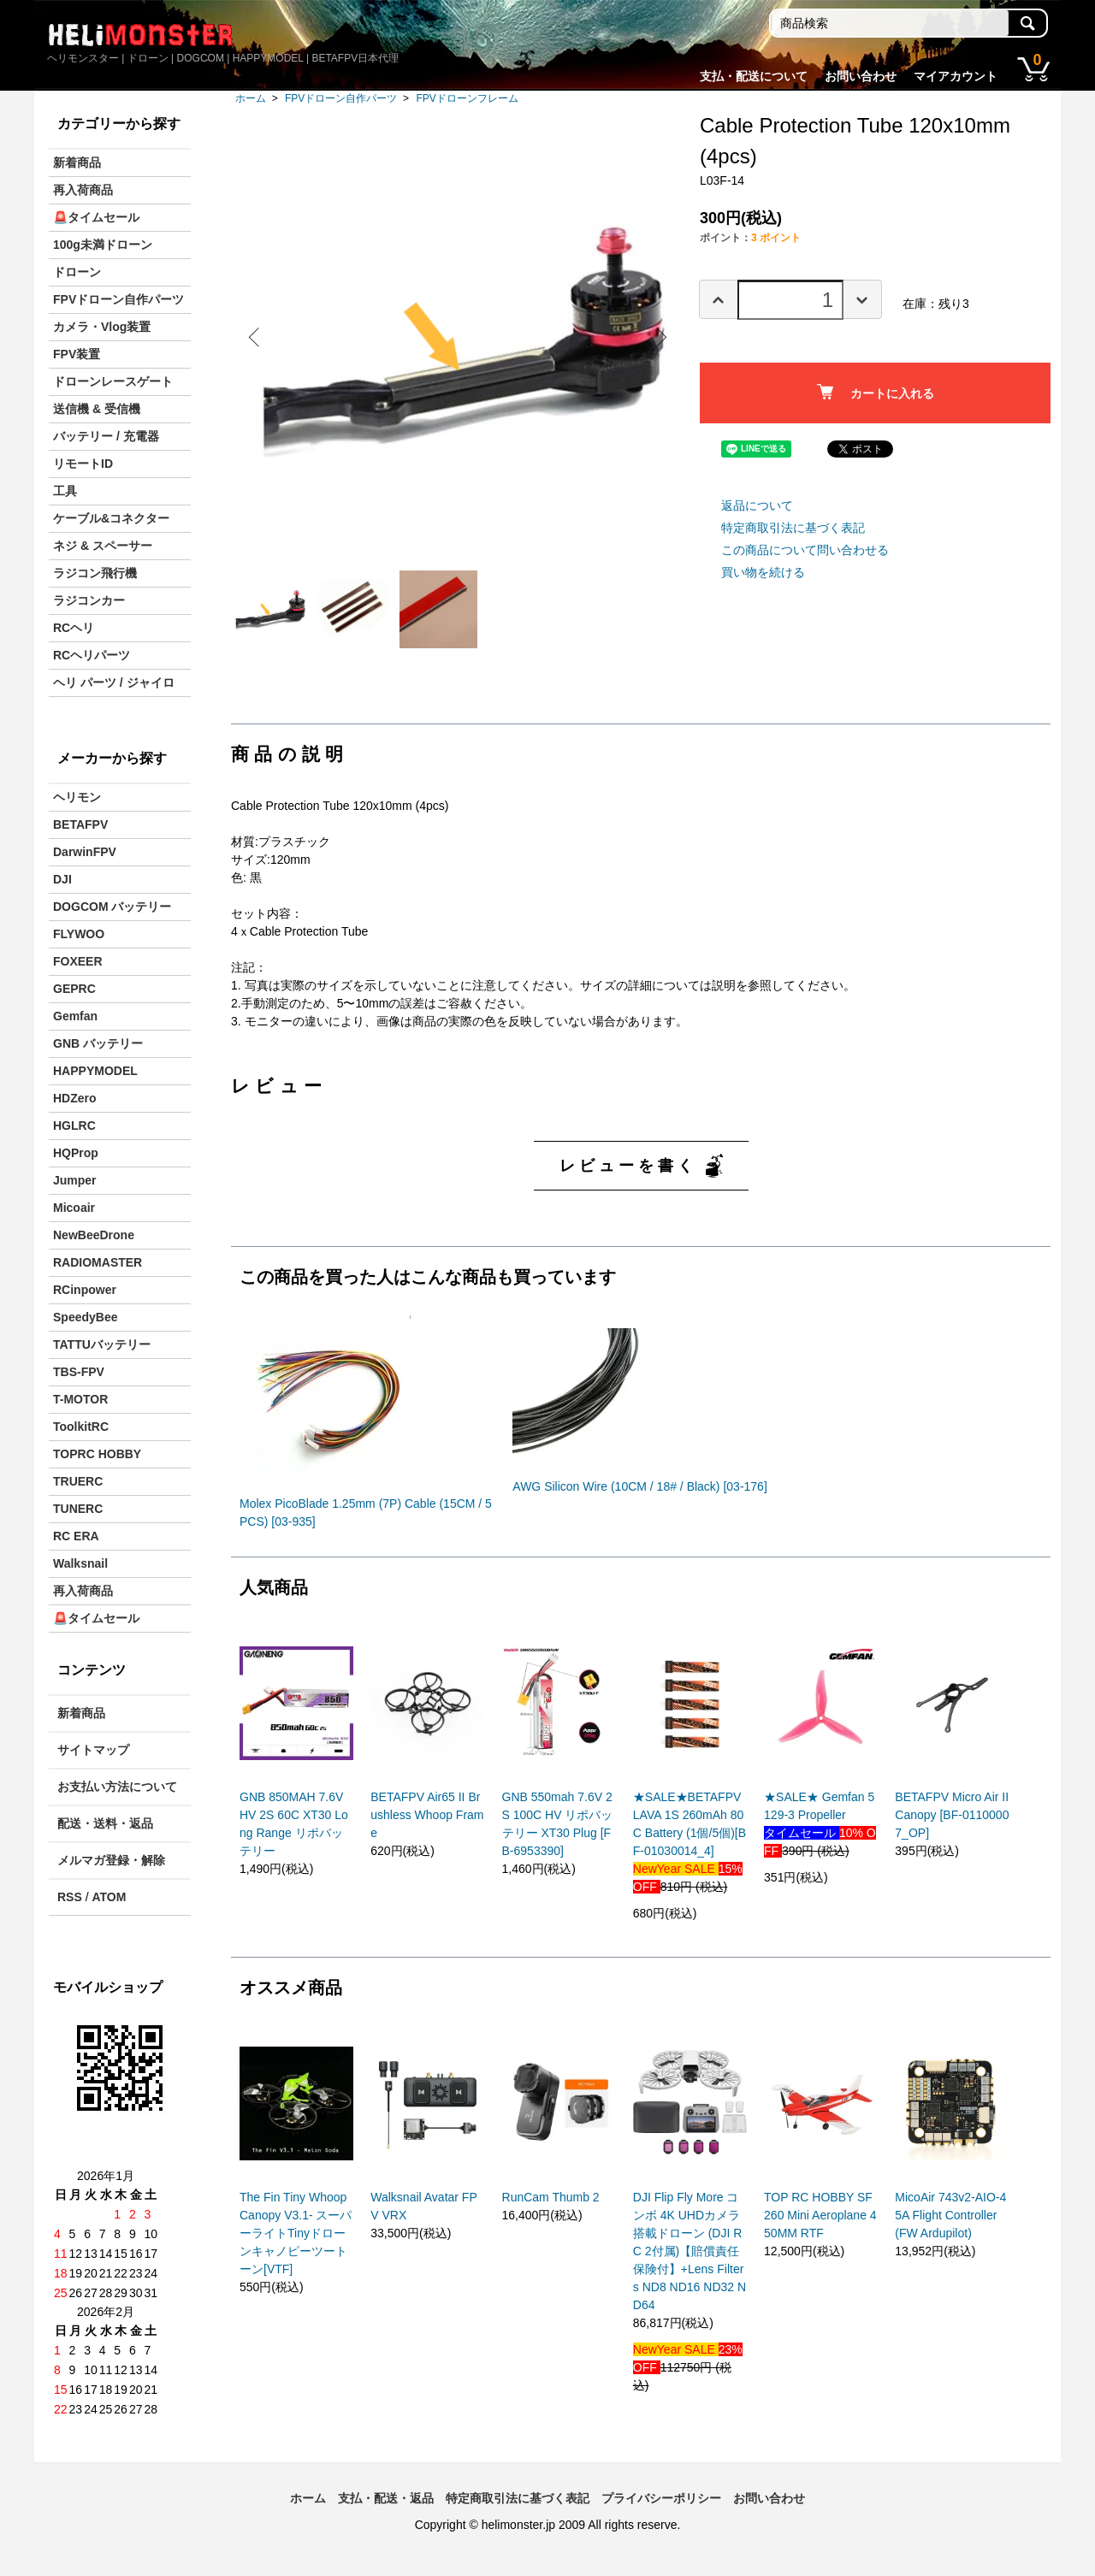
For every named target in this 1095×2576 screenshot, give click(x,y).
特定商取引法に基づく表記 (793, 528)
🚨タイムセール (96, 217)
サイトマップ (93, 1750)
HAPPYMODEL (95, 1071)
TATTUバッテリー (102, 1344)
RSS (69, 1897)
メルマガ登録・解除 (111, 1860)
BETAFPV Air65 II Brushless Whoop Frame (426, 1821)
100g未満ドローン (102, 244)
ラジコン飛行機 (95, 573)
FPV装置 (76, 354)
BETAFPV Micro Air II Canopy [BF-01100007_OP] (952, 1821)
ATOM (109, 1897)
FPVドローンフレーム (467, 98)
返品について (757, 505)
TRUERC (78, 1481)
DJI (62, 879)
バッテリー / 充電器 (106, 436)
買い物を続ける (763, 572)
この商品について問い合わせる (805, 550)
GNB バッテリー (98, 1043)
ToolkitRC (81, 1426)
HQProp (75, 1153)
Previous (256, 337)
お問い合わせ (861, 76)
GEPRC (74, 989)
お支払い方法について (117, 1786)
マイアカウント (955, 76)
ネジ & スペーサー (102, 545)
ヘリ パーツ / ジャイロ (114, 682)
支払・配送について (754, 76)
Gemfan (75, 1016)
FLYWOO (78, 934)
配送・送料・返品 (105, 1823)
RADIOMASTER (97, 1262)
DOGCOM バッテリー (112, 906)
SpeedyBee (85, 1317)
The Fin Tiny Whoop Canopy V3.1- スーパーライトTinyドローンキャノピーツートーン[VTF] (296, 2240)
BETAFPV (80, 824)
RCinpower (84, 1290)
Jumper (75, 1180)
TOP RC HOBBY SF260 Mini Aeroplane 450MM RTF (820, 2222)
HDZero (75, 1098)
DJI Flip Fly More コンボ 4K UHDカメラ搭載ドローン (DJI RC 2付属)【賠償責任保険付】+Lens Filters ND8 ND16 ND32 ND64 (689, 2258)
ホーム (250, 98)
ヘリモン (77, 797)
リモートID (83, 463)
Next (659, 337)
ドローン (77, 272)
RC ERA (76, 1536)
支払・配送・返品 (386, 2498)
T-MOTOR (80, 1399)
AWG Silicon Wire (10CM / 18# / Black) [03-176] (639, 1493)
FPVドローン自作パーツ (341, 98)
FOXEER (78, 961)
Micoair (74, 1207)
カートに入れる (875, 392)
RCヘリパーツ (91, 655)
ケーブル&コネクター (111, 518)
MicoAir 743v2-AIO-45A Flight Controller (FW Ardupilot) (950, 2222)
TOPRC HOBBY (97, 1454)
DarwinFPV (84, 852)
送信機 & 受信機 (96, 409)
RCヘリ (73, 628)
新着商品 (77, 162)
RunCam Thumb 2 (551, 2204)
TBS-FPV (78, 1372)
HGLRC (74, 1125)
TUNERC (78, 1508)
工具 (65, 491)
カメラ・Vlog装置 (102, 327)
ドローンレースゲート (113, 381)
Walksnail (80, 1563)
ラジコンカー (89, 600)
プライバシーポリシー (661, 2498)
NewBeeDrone (93, 1235)
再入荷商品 (83, 190)
